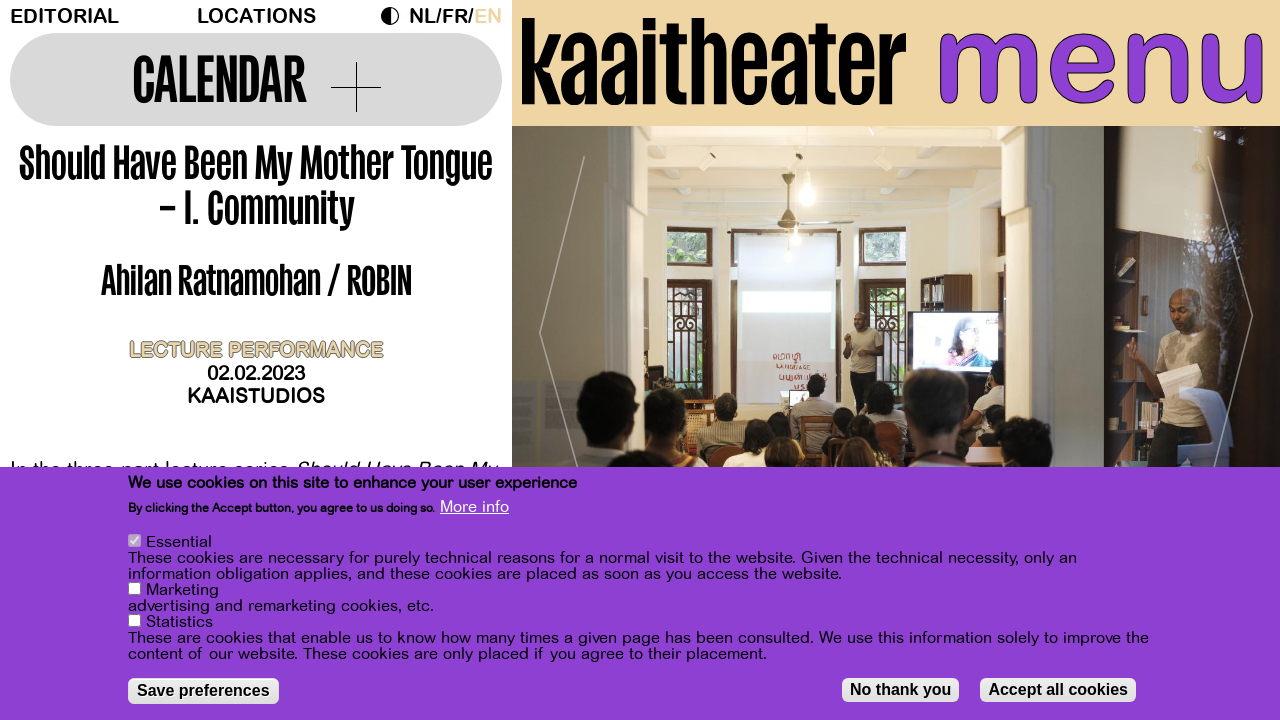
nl (422, 16)
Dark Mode (395, 16)
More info (474, 507)
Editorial (64, 16)
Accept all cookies (1058, 689)
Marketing (182, 590)
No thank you (900, 689)
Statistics (179, 622)
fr (455, 16)
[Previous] (562, 324)
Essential (179, 542)
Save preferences (203, 690)
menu (1101, 60)
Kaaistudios (256, 396)
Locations (256, 16)
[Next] (1230, 324)
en (488, 16)
